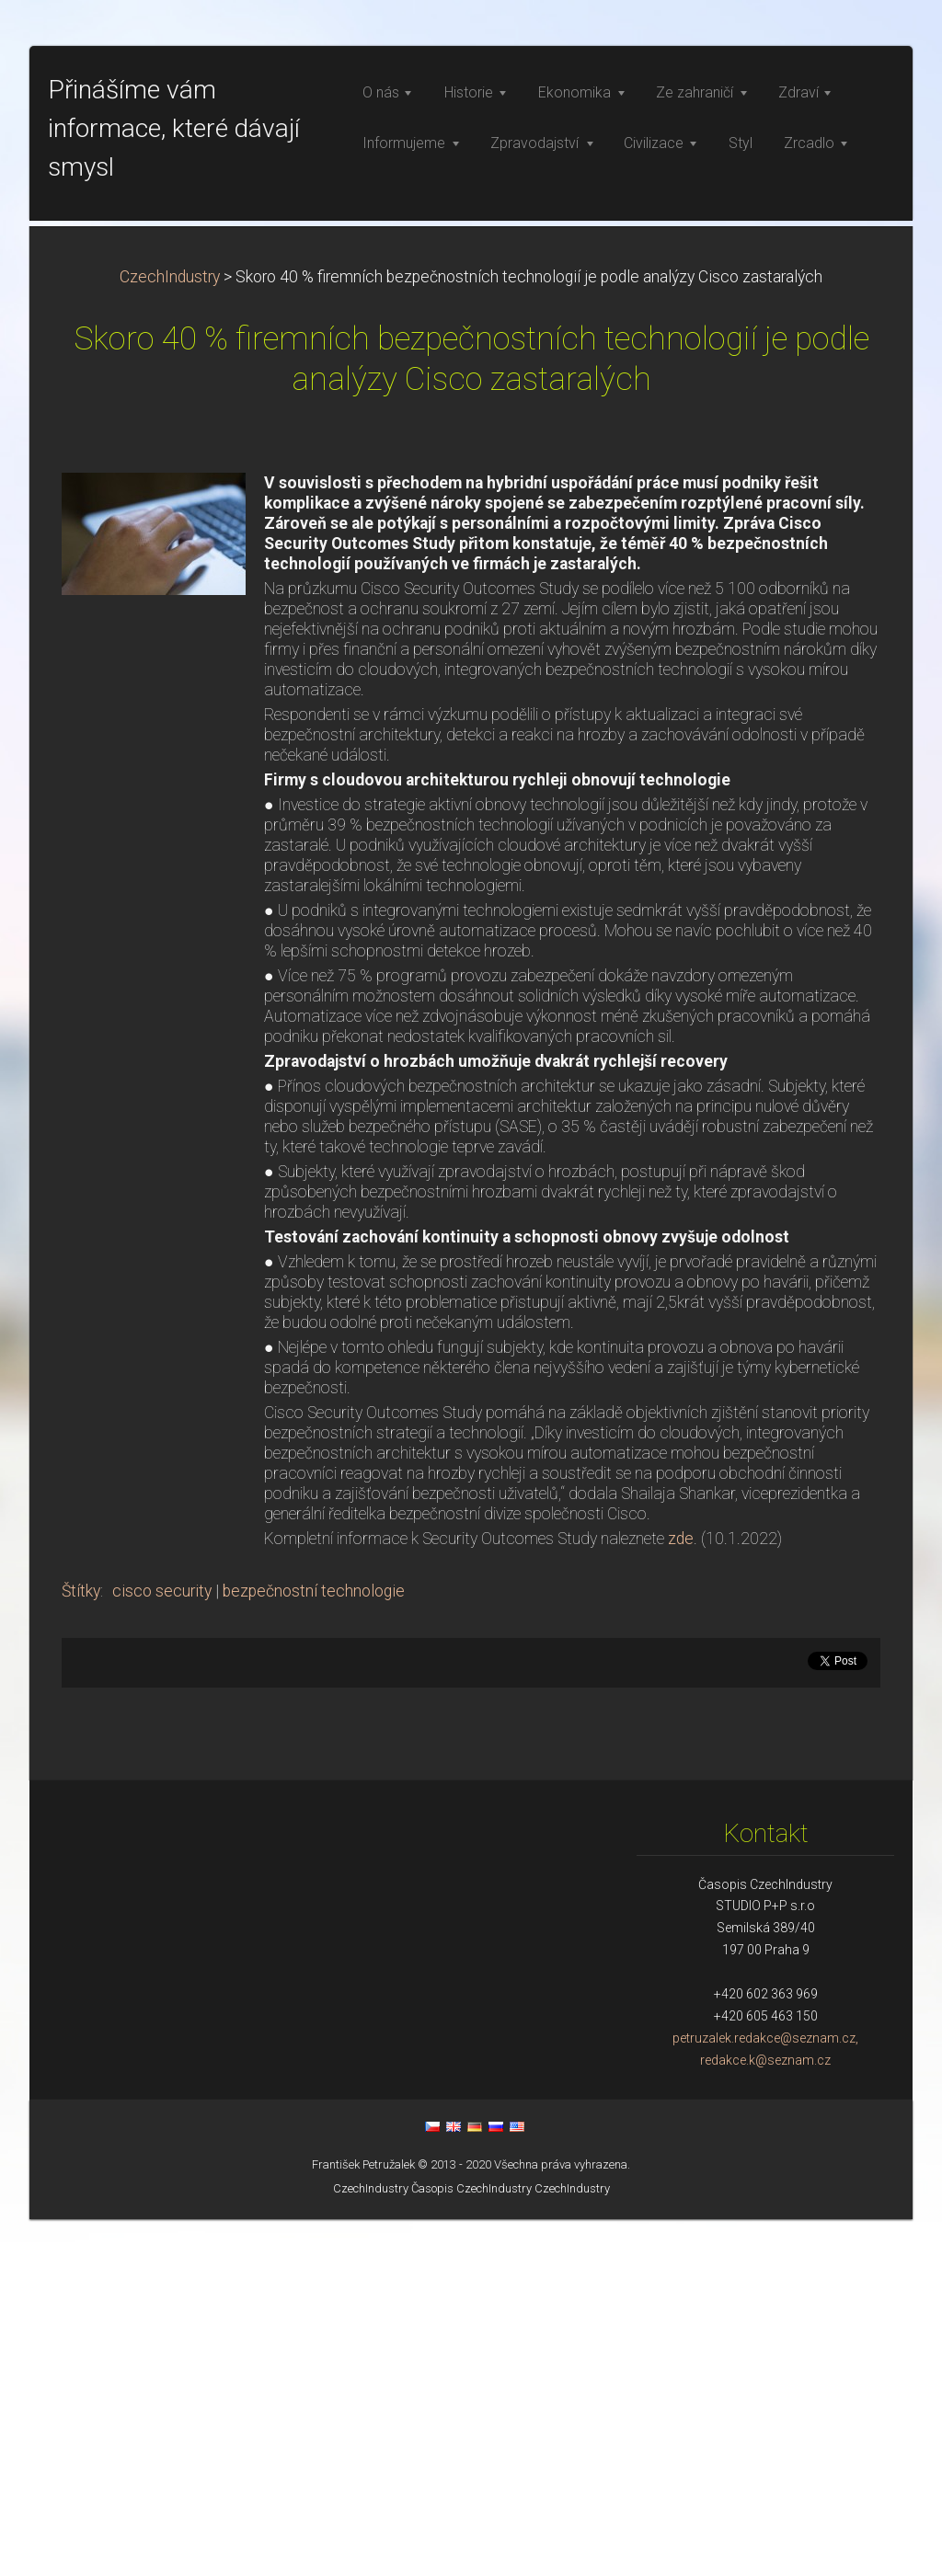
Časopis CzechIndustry (471, 2545)
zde (681, 1895)
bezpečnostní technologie (314, 1948)
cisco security (162, 1948)
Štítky (81, 1948)
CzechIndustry (170, 633)
